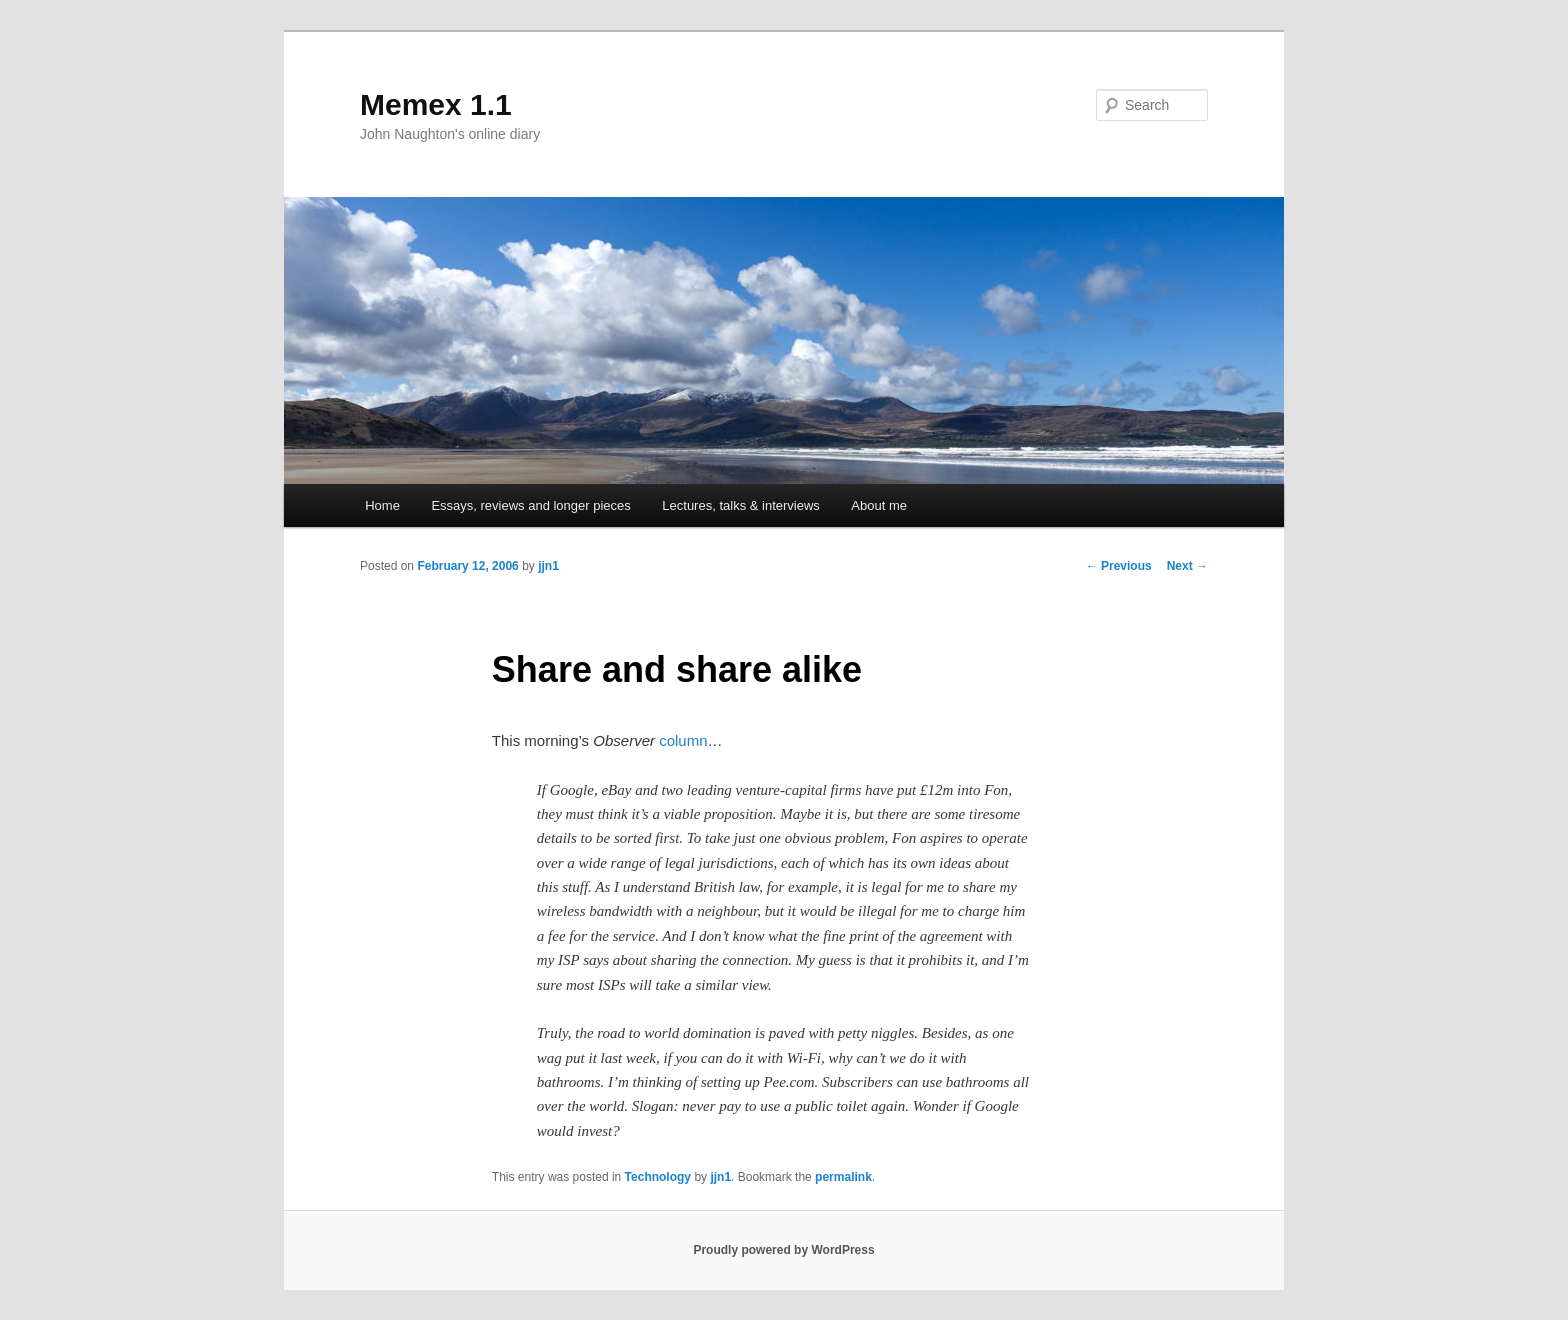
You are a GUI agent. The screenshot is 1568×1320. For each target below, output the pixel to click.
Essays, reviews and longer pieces (530, 505)
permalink (843, 1177)
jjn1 (548, 566)
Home (382, 505)
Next (1187, 566)
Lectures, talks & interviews (741, 505)
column (683, 740)
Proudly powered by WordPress (783, 1250)
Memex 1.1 (436, 104)
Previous (1119, 566)
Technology (658, 1177)
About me (879, 505)
